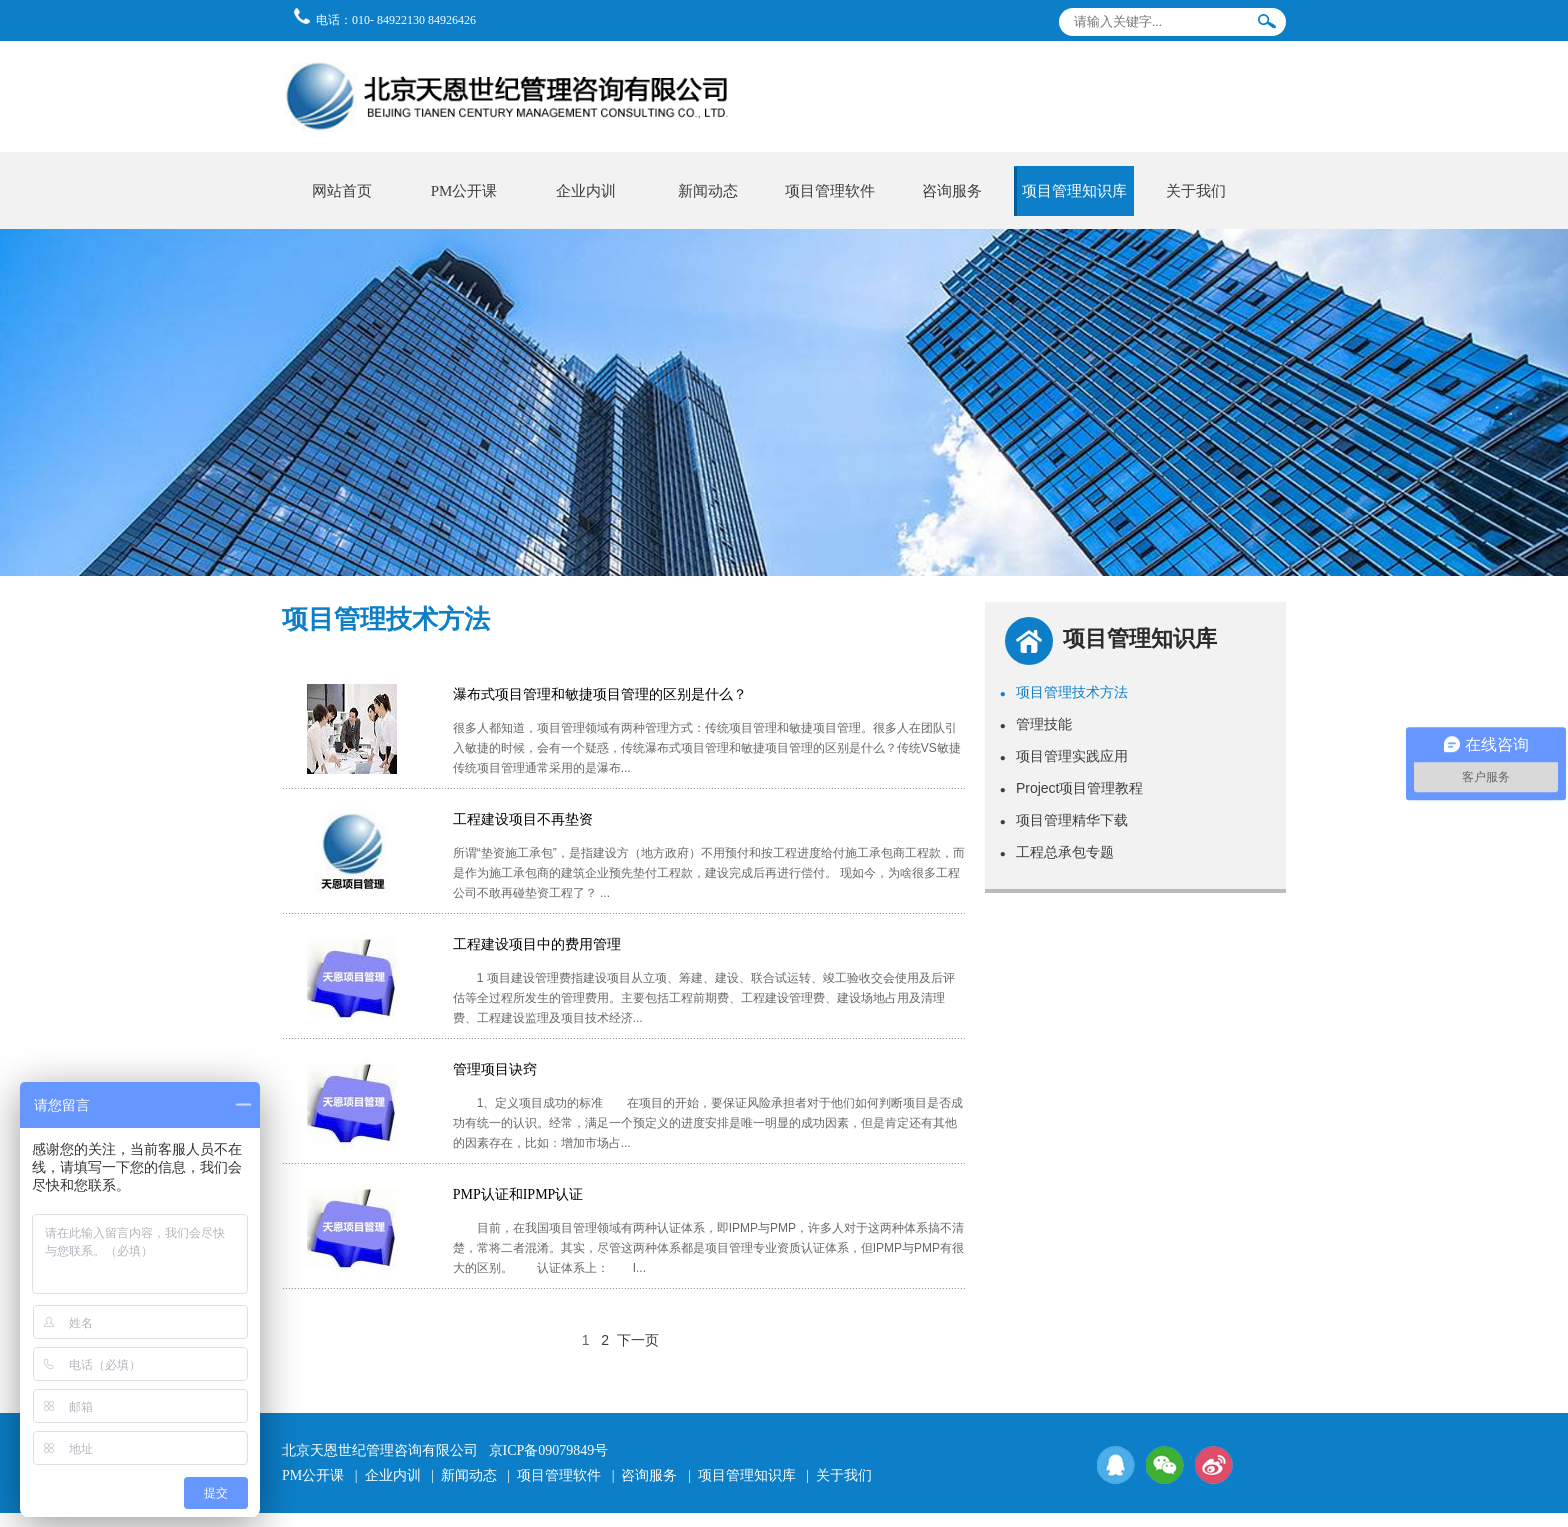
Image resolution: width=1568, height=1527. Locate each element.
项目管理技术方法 (1064, 692)
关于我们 (1196, 191)
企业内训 (586, 191)
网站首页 (342, 191)
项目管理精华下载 (1064, 820)
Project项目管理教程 (1072, 788)
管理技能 (1036, 724)
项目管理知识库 (1074, 191)
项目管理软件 (830, 191)
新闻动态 (708, 191)
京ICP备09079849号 (549, 1450)
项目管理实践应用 (1064, 756)
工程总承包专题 (1057, 852)
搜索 (1267, 25)
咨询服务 (952, 191)
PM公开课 (464, 191)
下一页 (638, 1340)
